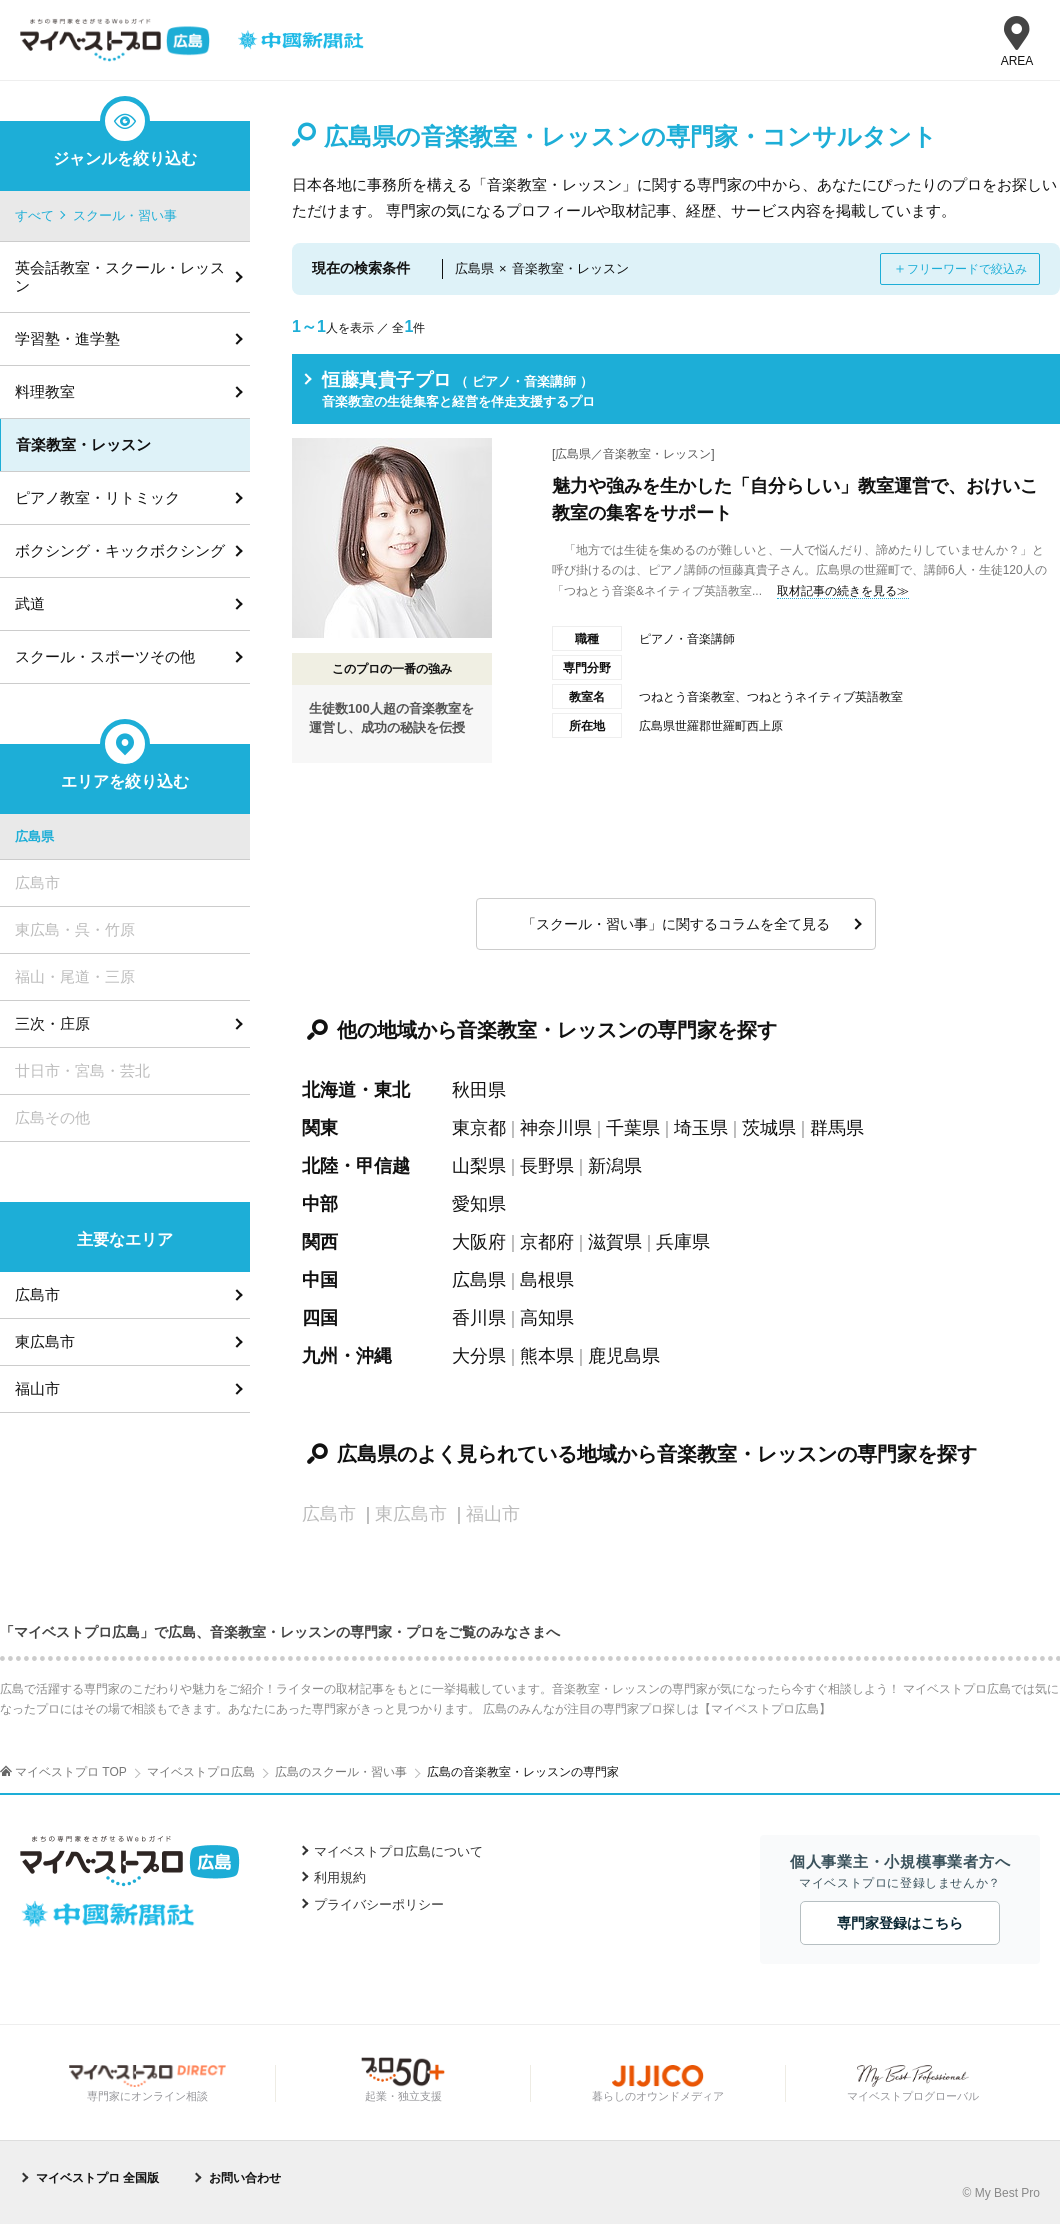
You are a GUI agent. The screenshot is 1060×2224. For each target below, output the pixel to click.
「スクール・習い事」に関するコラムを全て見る (676, 924)
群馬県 (837, 1128)
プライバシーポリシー (379, 1904)
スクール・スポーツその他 (105, 656)
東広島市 (45, 1341)
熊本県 (547, 1356)
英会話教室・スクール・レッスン (120, 276)
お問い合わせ (245, 2178)
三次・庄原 (52, 1023)
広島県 (479, 1280)
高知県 (547, 1318)
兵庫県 (683, 1242)
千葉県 (633, 1128)
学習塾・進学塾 (67, 338)
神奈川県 (556, 1128)
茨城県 (769, 1128)
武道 (30, 603)
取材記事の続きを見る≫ (843, 591)
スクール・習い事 (125, 215)
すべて (34, 215)
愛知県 (479, 1204)
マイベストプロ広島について (398, 1851)
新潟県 (615, 1166)
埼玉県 (701, 1128)
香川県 (479, 1318)
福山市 (37, 1388)
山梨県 (479, 1166)
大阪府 (479, 1242)
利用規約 (340, 1877)
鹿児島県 (624, 1356)
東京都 (479, 1128)
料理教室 (45, 391)
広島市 (37, 1294)
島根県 (547, 1280)
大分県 (479, 1356)
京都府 (547, 1242)
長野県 (547, 1166)
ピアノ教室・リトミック (97, 497)
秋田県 (479, 1090)
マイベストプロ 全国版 (97, 2178)
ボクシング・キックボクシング (120, 550)
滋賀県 (615, 1242)
